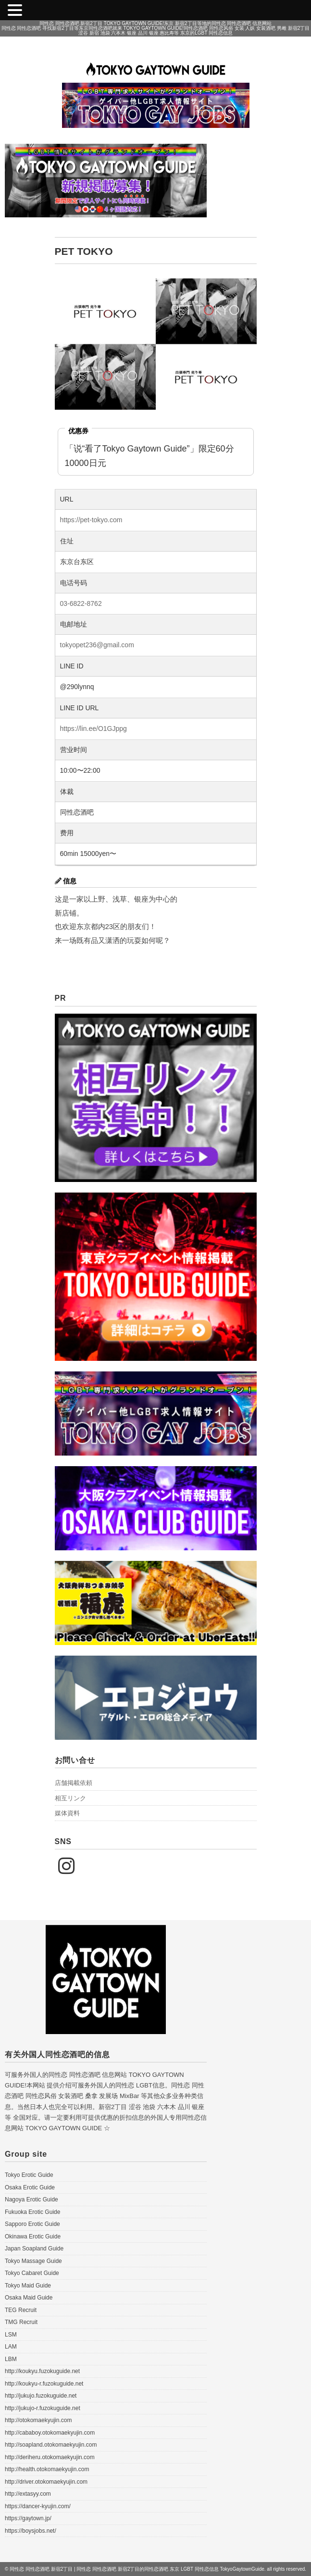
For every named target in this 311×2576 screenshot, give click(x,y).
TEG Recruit (21, 2310)
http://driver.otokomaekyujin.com (46, 2481)
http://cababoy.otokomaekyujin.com (50, 2432)
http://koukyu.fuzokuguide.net (42, 2371)
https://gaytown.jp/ (28, 2518)
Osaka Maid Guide (28, 2297)
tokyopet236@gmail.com (97, 645)
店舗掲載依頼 (73, 1782)
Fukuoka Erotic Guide (32, 2212)
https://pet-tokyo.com (91, 520)
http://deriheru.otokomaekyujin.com (50, 2457)
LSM (11, 2334)
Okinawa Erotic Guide (33, 2236)
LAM (11, 2346)
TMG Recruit (21, 2322)
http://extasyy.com (28, 2493)
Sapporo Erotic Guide (32, 2224)
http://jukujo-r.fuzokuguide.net (42, 2408)
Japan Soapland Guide (34, 2248)
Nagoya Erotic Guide (31, 2199)
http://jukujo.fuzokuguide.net (40, 2395)
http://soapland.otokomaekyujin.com (51, 2444)
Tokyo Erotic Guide (29, 2175)
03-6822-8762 (81, 603)
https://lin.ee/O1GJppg (93, 728)
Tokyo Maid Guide (28, 2285)
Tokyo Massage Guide (33, 2261)
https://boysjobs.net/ (30, 2530)
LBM (11, 2359)
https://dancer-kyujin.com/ (38, 2506)
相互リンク (70, 1798)
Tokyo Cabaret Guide (32, 2273)
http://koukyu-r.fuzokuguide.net (44, 2383)
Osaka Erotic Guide (30, 2187)
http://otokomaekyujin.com (38, 2420)
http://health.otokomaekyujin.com (47, 2469)
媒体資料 (67, 1813)
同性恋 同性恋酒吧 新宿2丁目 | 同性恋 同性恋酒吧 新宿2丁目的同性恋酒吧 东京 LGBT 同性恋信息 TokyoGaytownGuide (137, 2569)
